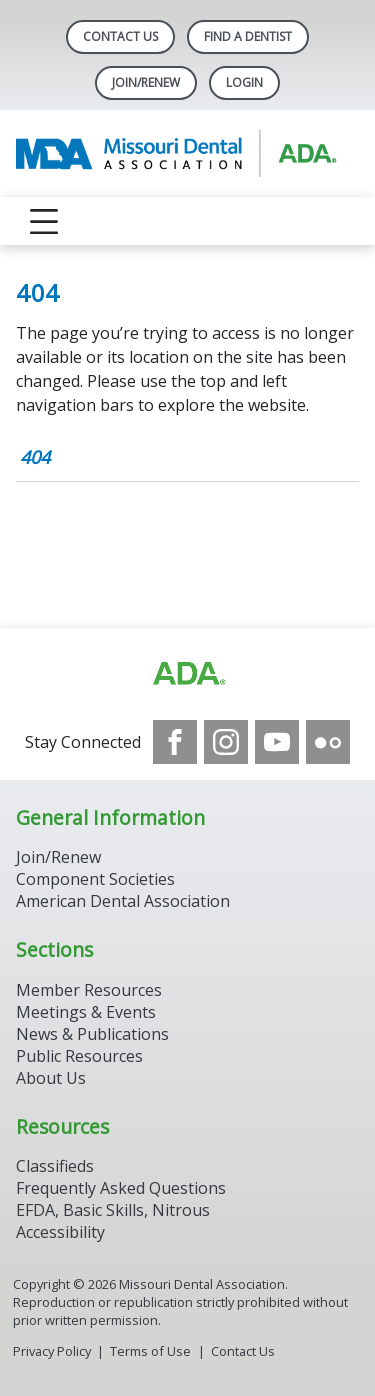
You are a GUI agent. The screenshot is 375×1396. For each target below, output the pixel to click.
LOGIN (244, 82)
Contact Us (120, 36)
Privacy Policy (52, 1351)
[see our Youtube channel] (277, 742)
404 (35, 457)
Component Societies (95, 879)
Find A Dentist (248, 36)
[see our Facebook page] (175, 742)
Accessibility (60, 1232)
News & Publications (92, 1034)
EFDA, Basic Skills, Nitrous (113, 1210)
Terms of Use (150, 1351)
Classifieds (55, 1166)
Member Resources (89, 990)
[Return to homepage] (187, 153)
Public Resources (79, 1056)
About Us (51, 1078)
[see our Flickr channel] (328, 742)
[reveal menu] (44, 221)
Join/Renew (146, 82)
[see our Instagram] (226, 742)
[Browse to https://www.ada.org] (188, 674)
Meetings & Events (86, 1012)
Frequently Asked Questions (121, 1188)
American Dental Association (123, 901)
